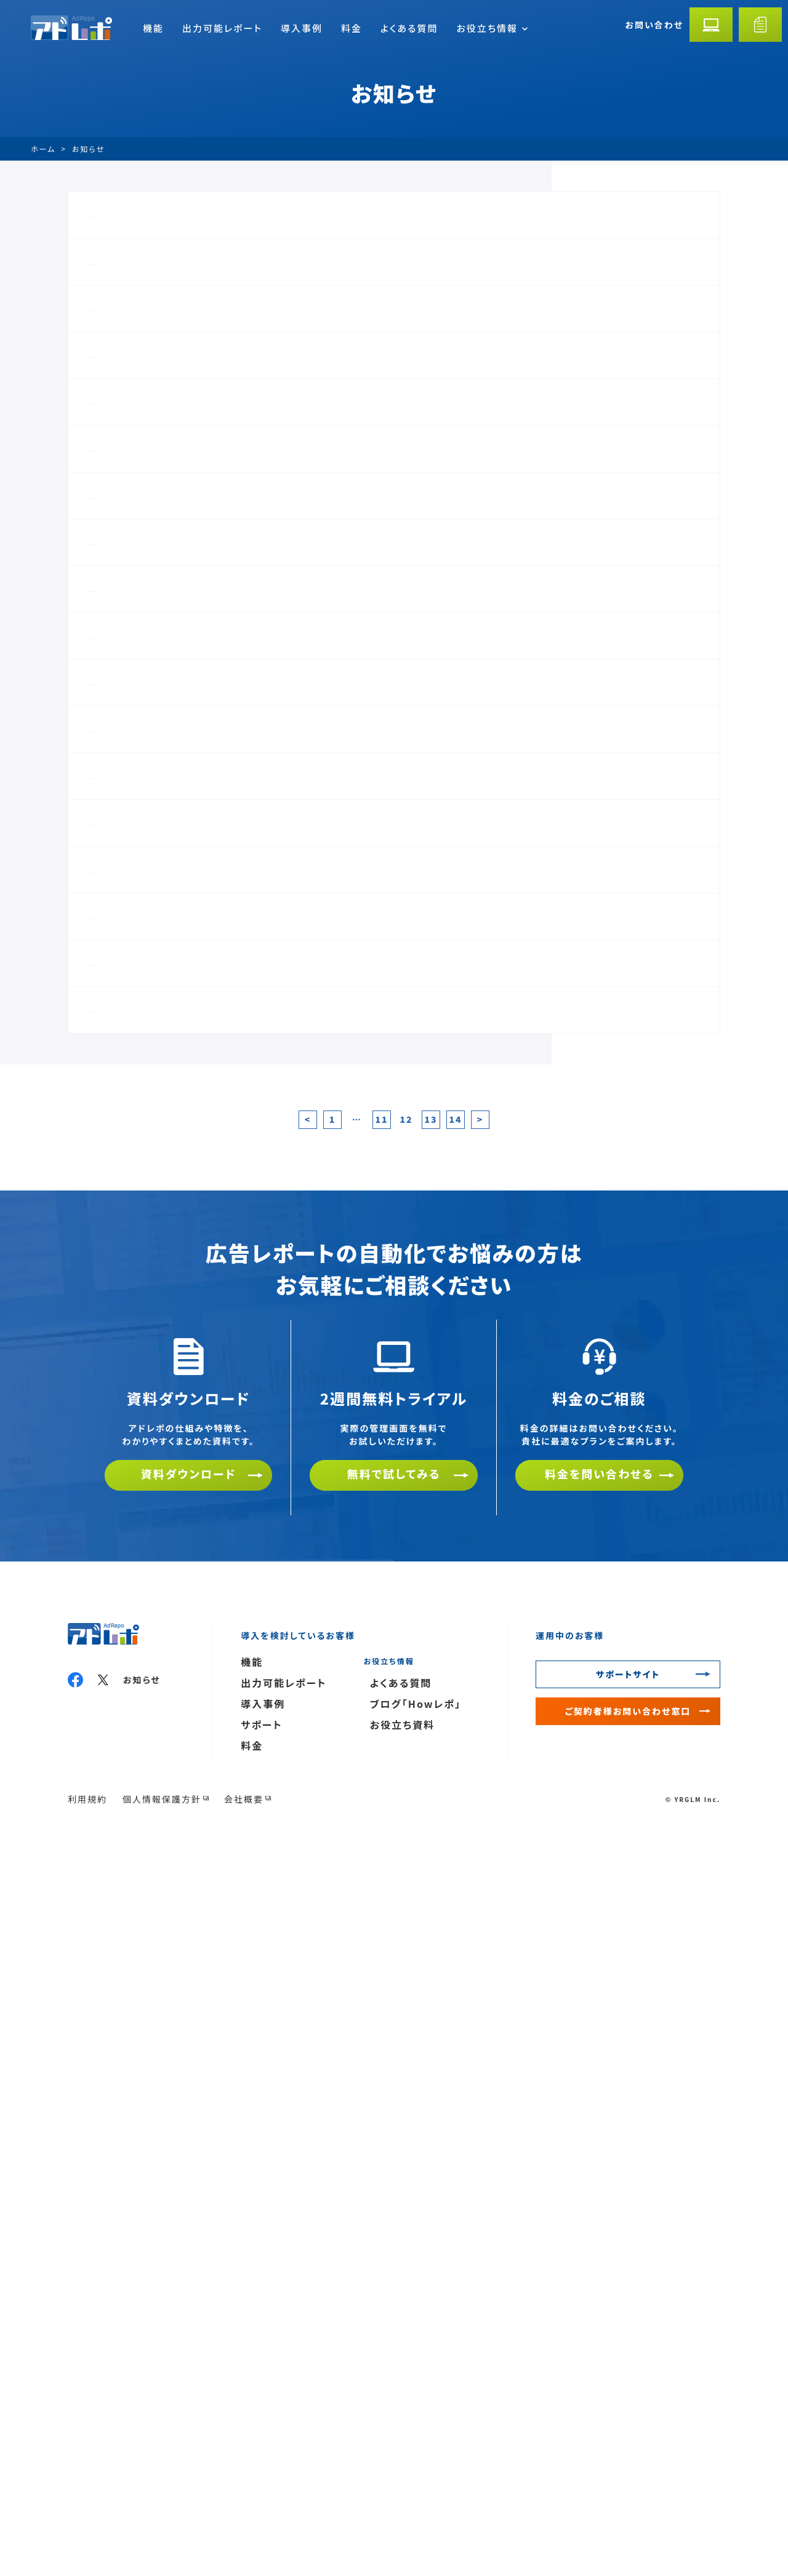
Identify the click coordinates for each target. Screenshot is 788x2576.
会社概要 (243, 2538)
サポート (262, 2464)
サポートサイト (628, 2413)
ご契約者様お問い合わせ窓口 (628, 2450)
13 (430, 1858)
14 (455, 1858)
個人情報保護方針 (162, 2538)
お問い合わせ (654, 24)
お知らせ (142, 2419)
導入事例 (302, 28)
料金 (351, 28)
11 (381, 1858)
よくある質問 (409, 28)
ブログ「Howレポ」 (415, 2443)
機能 (153, 28)
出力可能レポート (222, 28)
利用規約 (87, 2538)
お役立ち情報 (492, 28)
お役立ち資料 (402, 2464)
